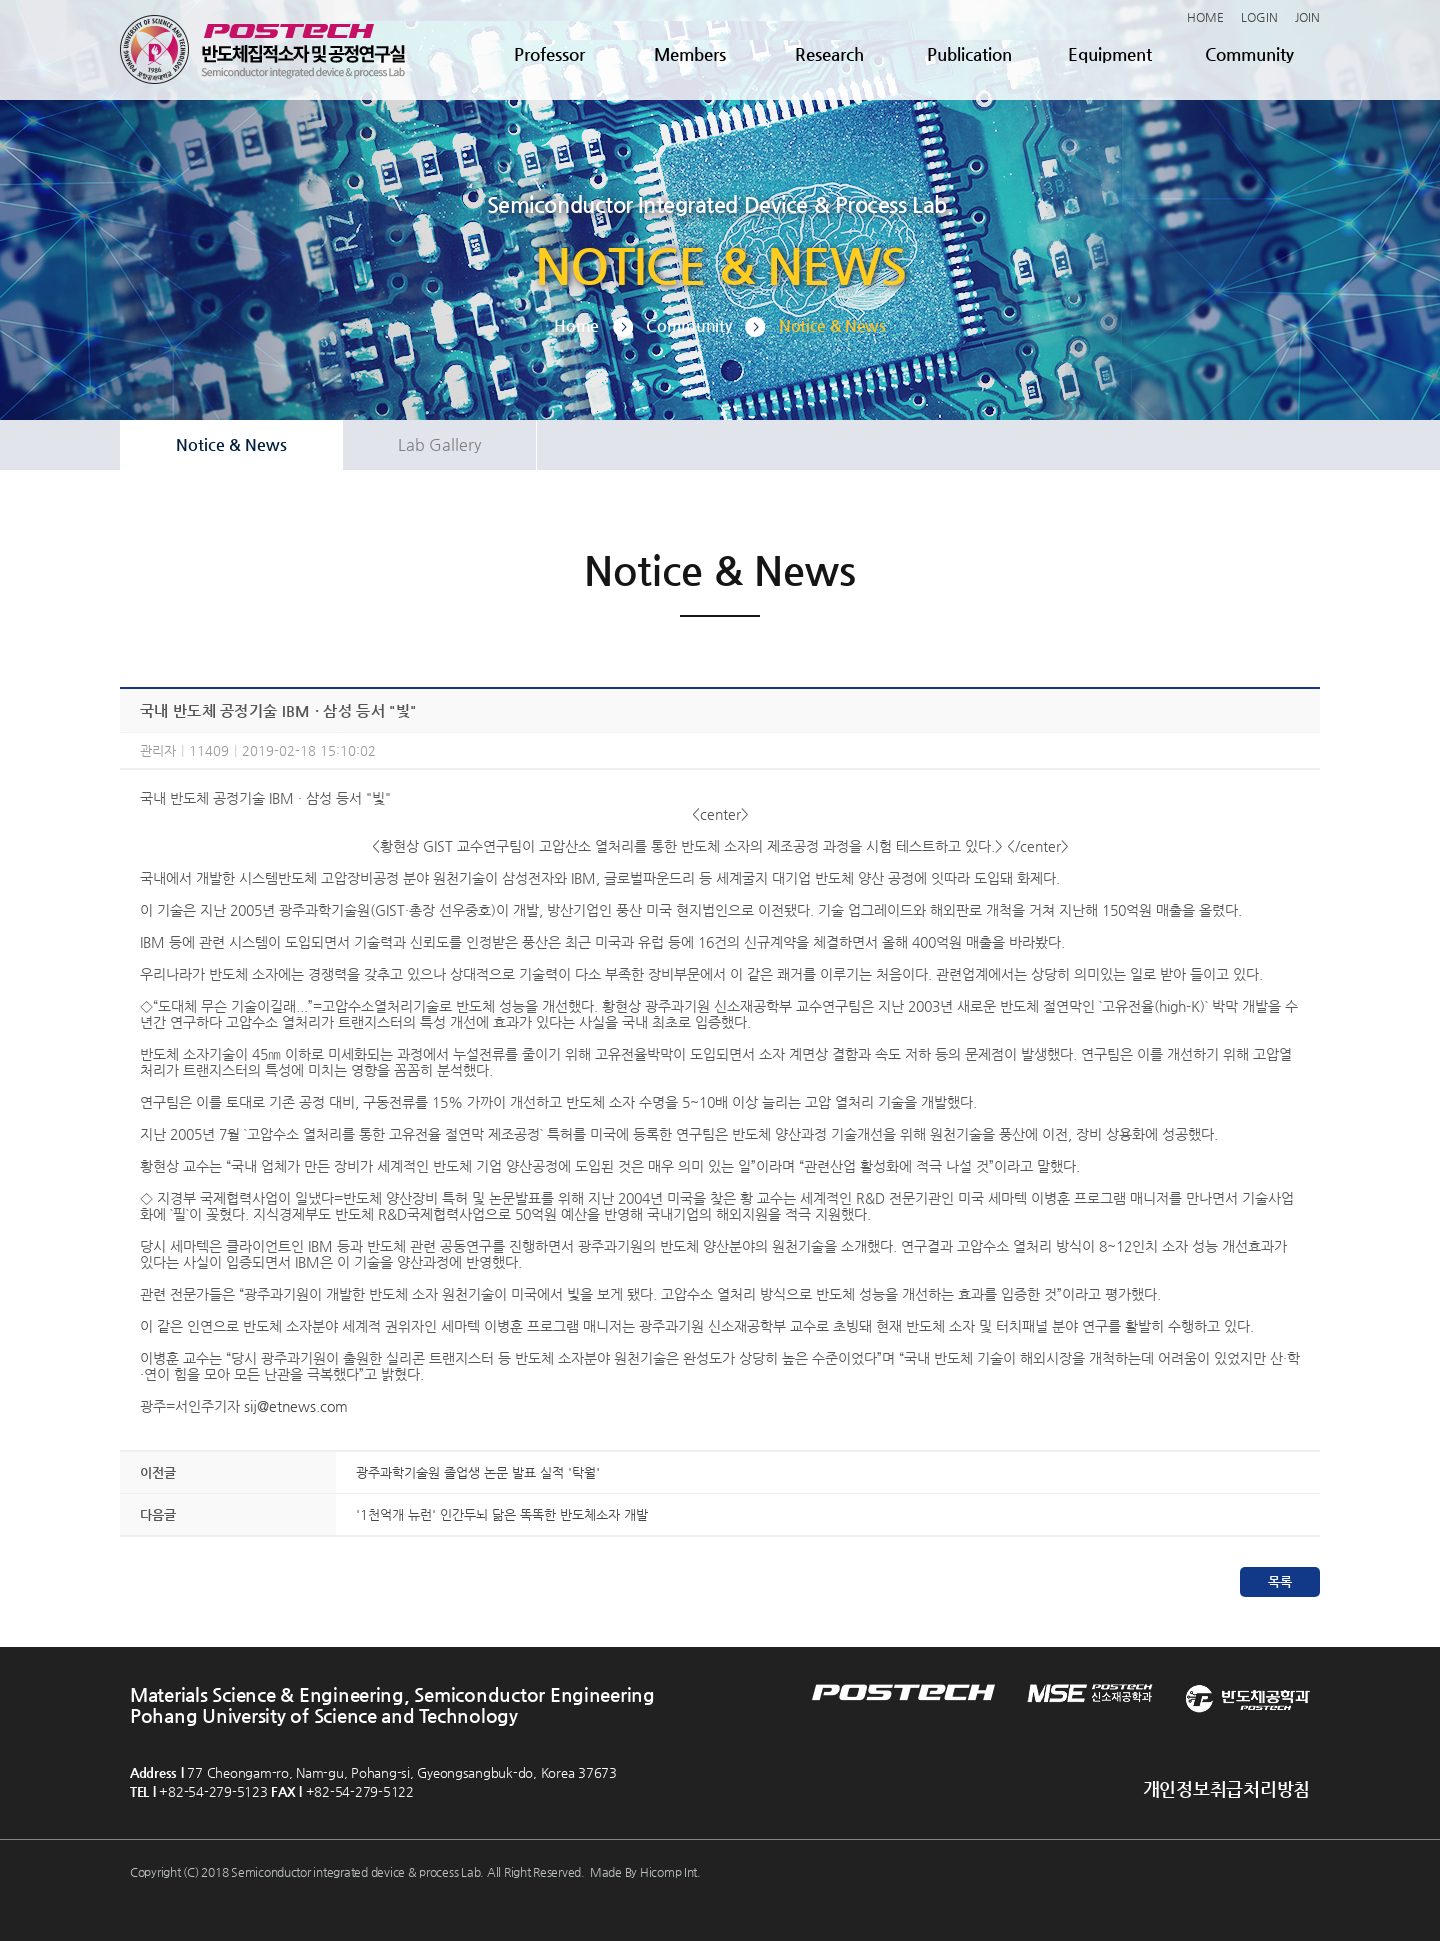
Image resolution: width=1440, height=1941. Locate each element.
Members (690, 54)
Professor (549, 54)
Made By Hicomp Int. (645, 1872)
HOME (1205, 17)
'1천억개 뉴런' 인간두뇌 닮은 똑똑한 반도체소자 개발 (502, 1514)
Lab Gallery (439, 444)
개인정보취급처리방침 (1226, 1788)
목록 (1280, 1581)
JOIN (1307, 17)
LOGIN (1259, 17)
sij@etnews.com (296, 1406)
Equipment (1110, 54)
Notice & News (231, 444)
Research (829, 54)
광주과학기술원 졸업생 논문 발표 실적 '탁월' (478, 1472)
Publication (969, 54)
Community (1249, 54)
